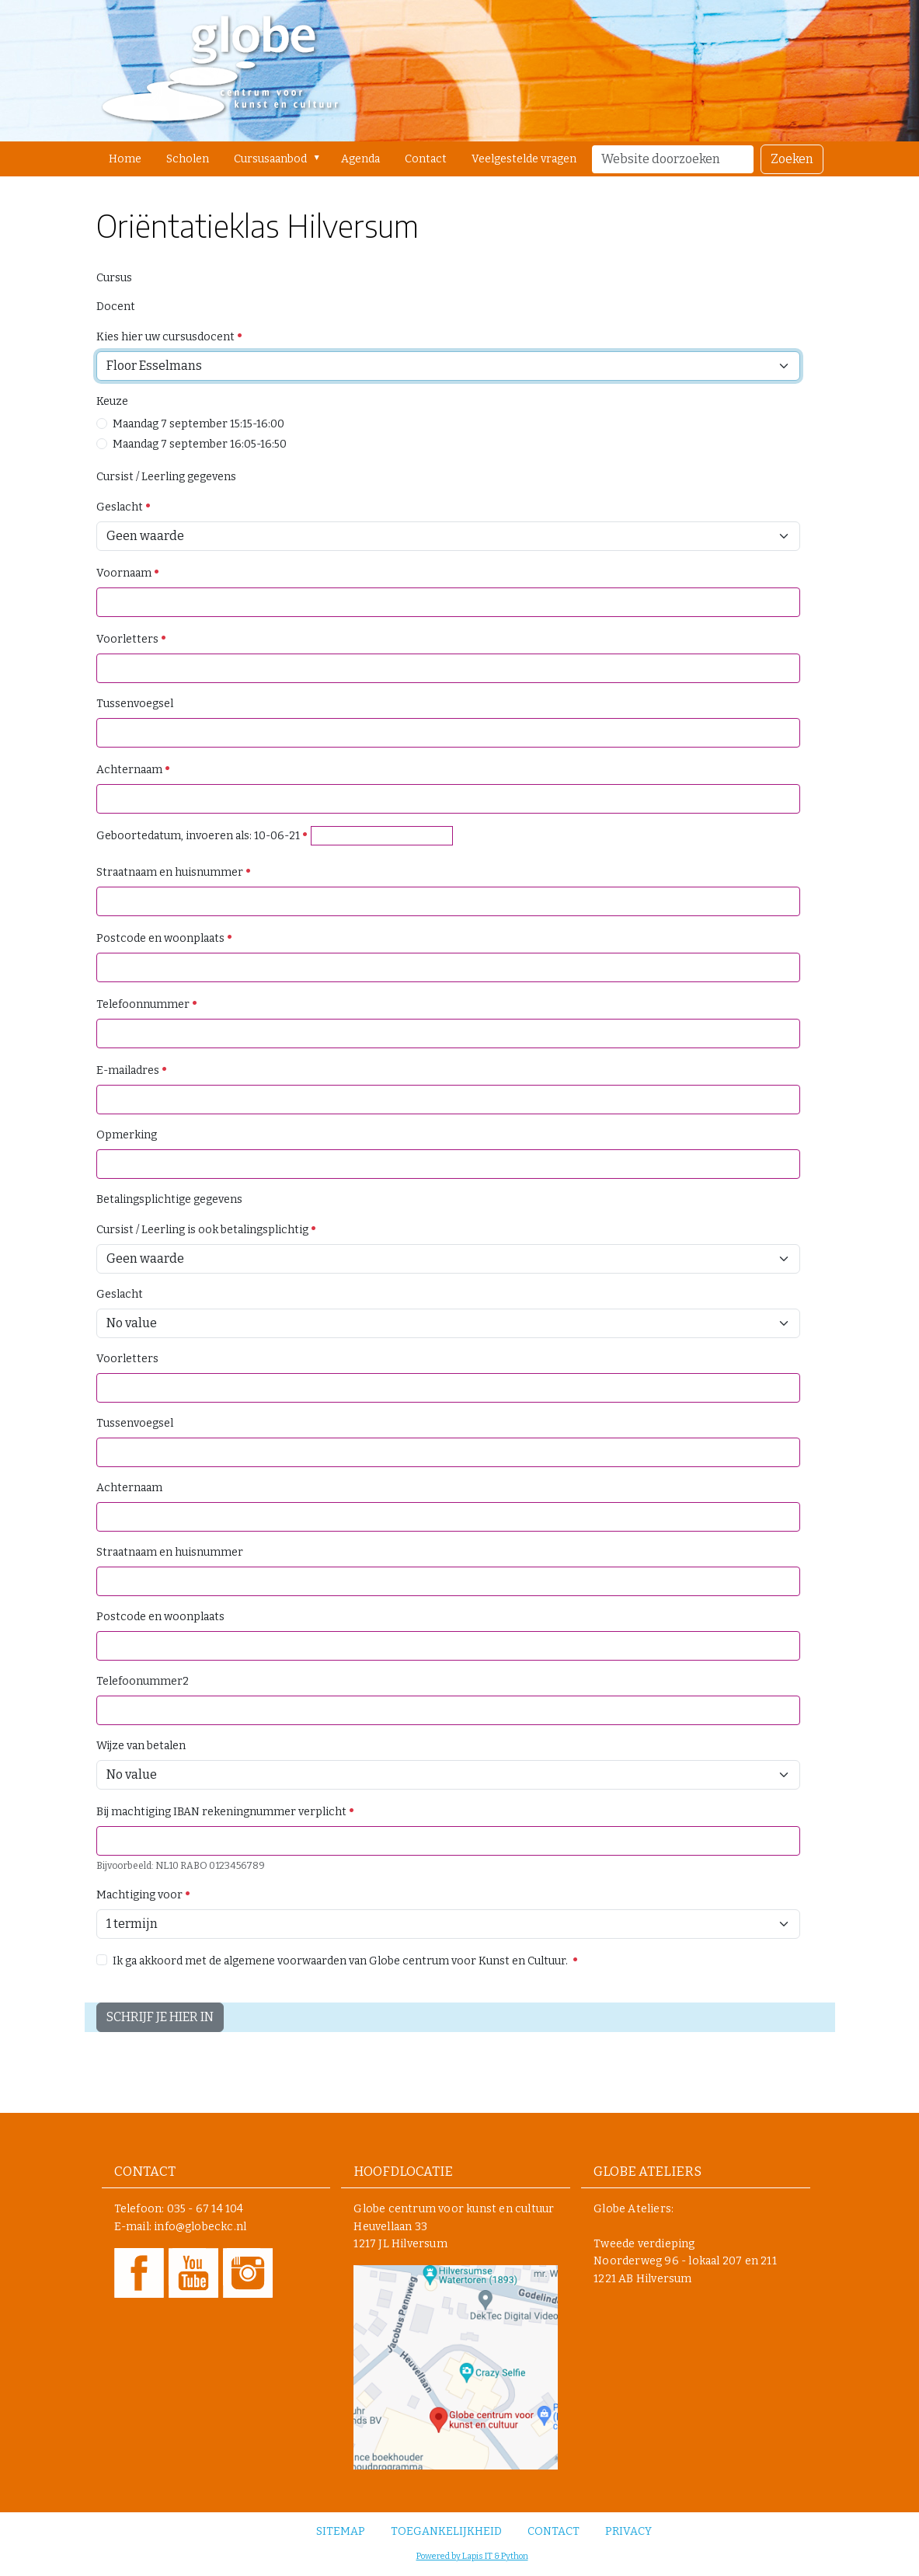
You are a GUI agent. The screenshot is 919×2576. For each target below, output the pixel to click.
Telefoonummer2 (142, 1681)
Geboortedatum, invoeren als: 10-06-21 (202, 835)
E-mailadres (132, 1070)
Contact (426, 159)
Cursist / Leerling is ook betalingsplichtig (206, 1229)
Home (125, 159)
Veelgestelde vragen (524, 159)
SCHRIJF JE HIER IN (160, 2017)
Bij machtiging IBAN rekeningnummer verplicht (225, 1811)
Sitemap (340, 2531)
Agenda (360, 159)
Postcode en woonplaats (164, 938)
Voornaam (128, 573)
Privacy (628, 2531)
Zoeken (792, 159)
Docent (115, 306)
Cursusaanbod (270, 159)
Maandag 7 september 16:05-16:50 (200, 444)
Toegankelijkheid (446, 2531)
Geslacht (123, 507)
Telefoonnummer (147, 1004)
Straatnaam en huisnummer (174, 872)
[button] (320, 157)
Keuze (112, 401)
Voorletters (131, 639)
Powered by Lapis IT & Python (472, 2556)
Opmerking (126, 1135)
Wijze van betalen (141, 1745)
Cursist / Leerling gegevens (166, 476)
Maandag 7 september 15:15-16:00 (198, 423)
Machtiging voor (143, 1894)
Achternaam (133, 769)
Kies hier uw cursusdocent (169, 336)
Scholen (187, 159)
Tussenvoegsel (134, 703)
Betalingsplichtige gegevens (169, 1199)
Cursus (114, 277)
